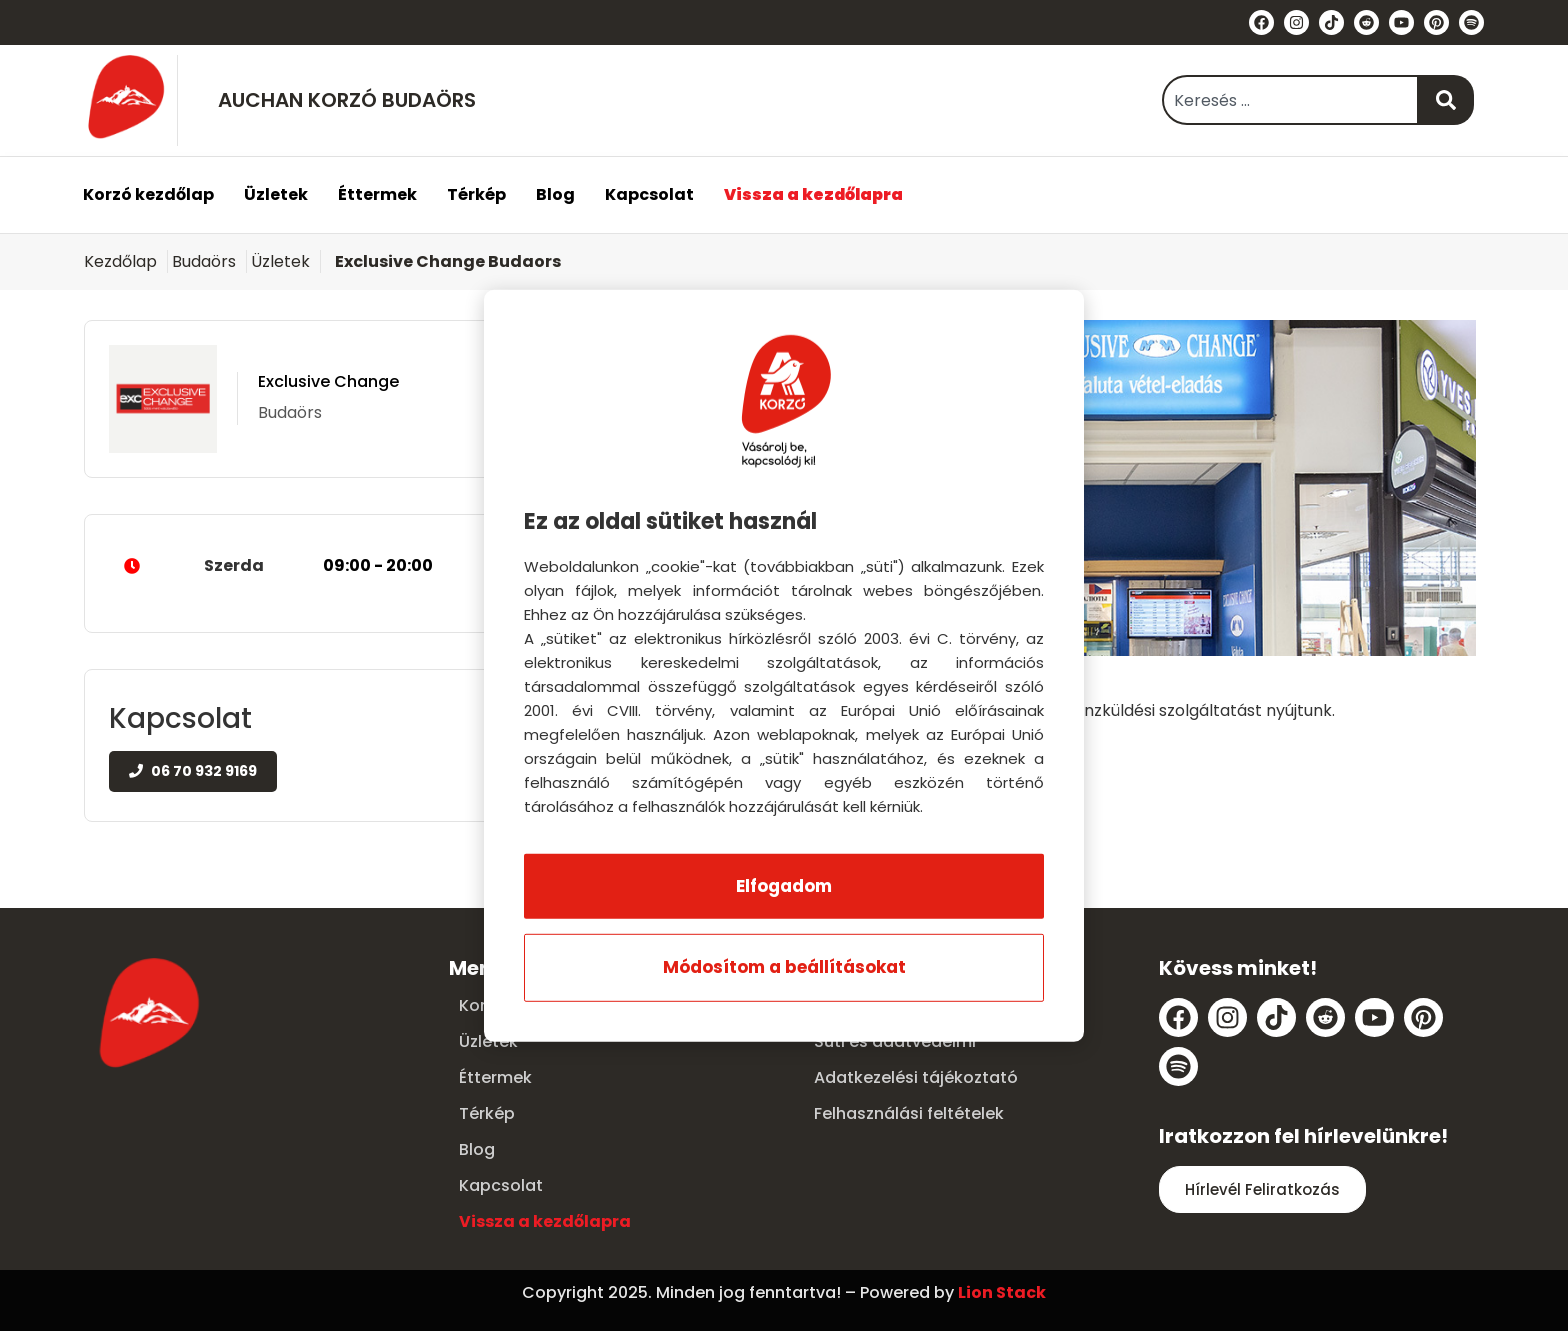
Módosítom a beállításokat (784, 967)
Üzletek (276, 194)
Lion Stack (1002, 1292)
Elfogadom (784, 886)
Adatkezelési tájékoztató (916, 1077)
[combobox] (1290, 100)
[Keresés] (1446, 100)
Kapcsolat (649, 194)
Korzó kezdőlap (148, 194)
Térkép (476, 194)
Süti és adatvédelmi (895, 1041)
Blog (555, 194)
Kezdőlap (120, 261)
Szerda (317, 566)
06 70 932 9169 (193, 771)
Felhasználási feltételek (909, 1113)
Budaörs (204, 261)
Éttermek (377, 194)
